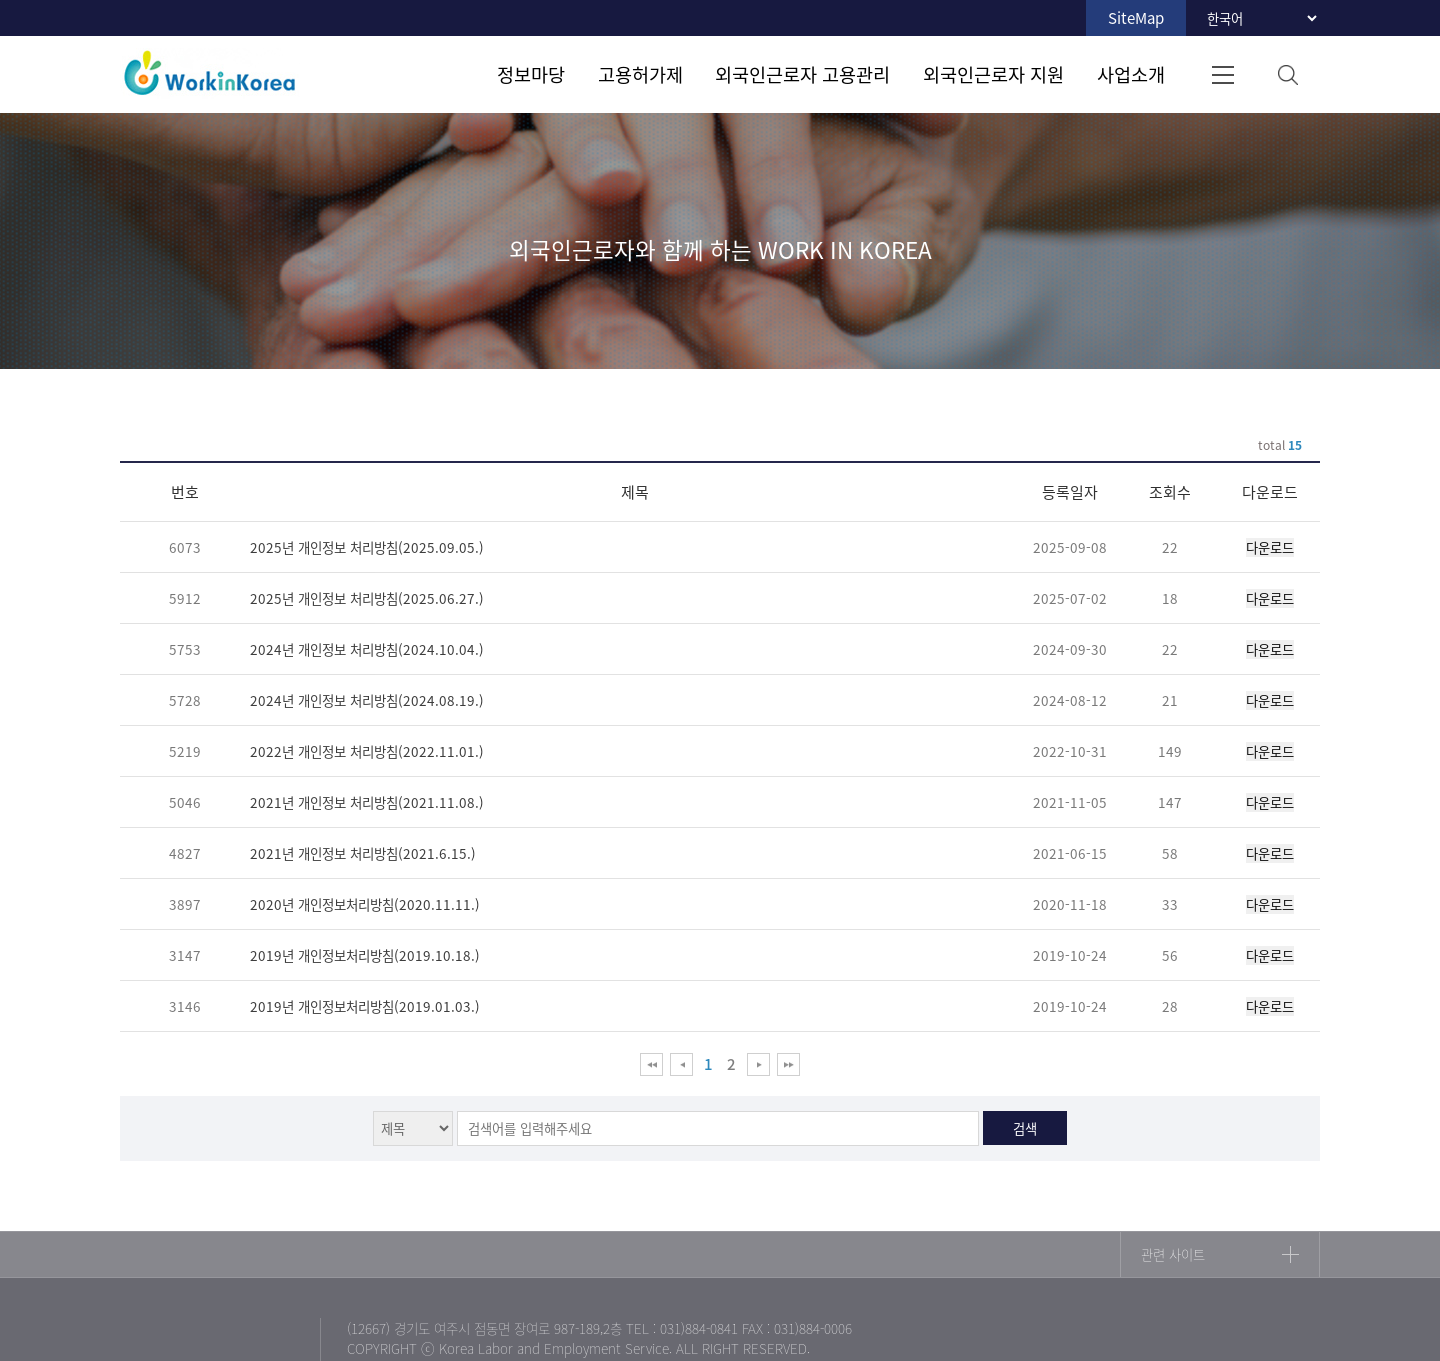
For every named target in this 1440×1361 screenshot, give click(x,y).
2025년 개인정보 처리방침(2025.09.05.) (367, 547)
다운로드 (1270, 547)
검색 (1287, 74)
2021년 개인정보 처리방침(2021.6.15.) (363, 853)
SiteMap (1136, 18)
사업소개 (1131, 74)
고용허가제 (640, 74)
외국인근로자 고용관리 (802, 74)
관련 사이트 (1173, 1254)
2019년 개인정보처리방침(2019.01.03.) (365, 1006)
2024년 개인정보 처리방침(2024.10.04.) (367, 649)
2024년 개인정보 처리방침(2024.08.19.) (367, 700)
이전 (681, 1064)
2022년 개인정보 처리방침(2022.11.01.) (367, 751)
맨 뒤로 (788, 1064)
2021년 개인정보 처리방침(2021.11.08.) (367, 802)
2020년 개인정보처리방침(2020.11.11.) (365, 904)
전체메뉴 (1222, 74)
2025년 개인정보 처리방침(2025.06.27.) (367, 598)
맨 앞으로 (651, 1064)
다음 (758, 1064)
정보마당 (531, 74)
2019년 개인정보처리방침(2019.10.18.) (365, 955)
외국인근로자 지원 (993, 74)
